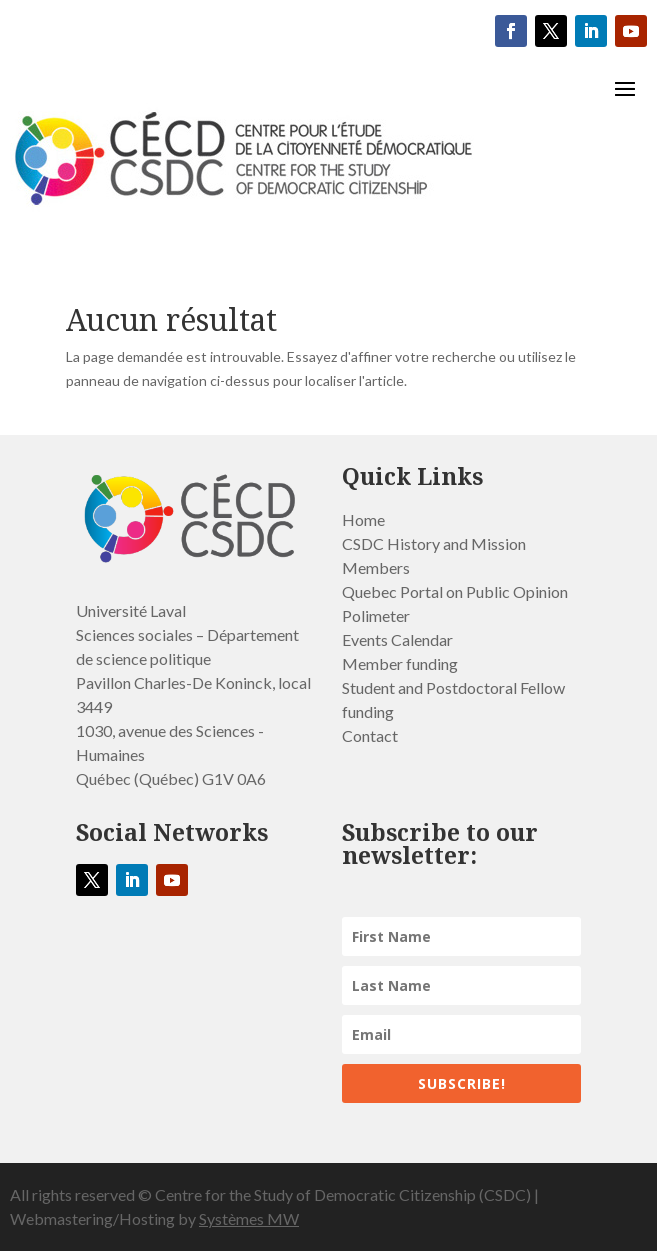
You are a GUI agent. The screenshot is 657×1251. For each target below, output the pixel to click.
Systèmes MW (249, 1218)
